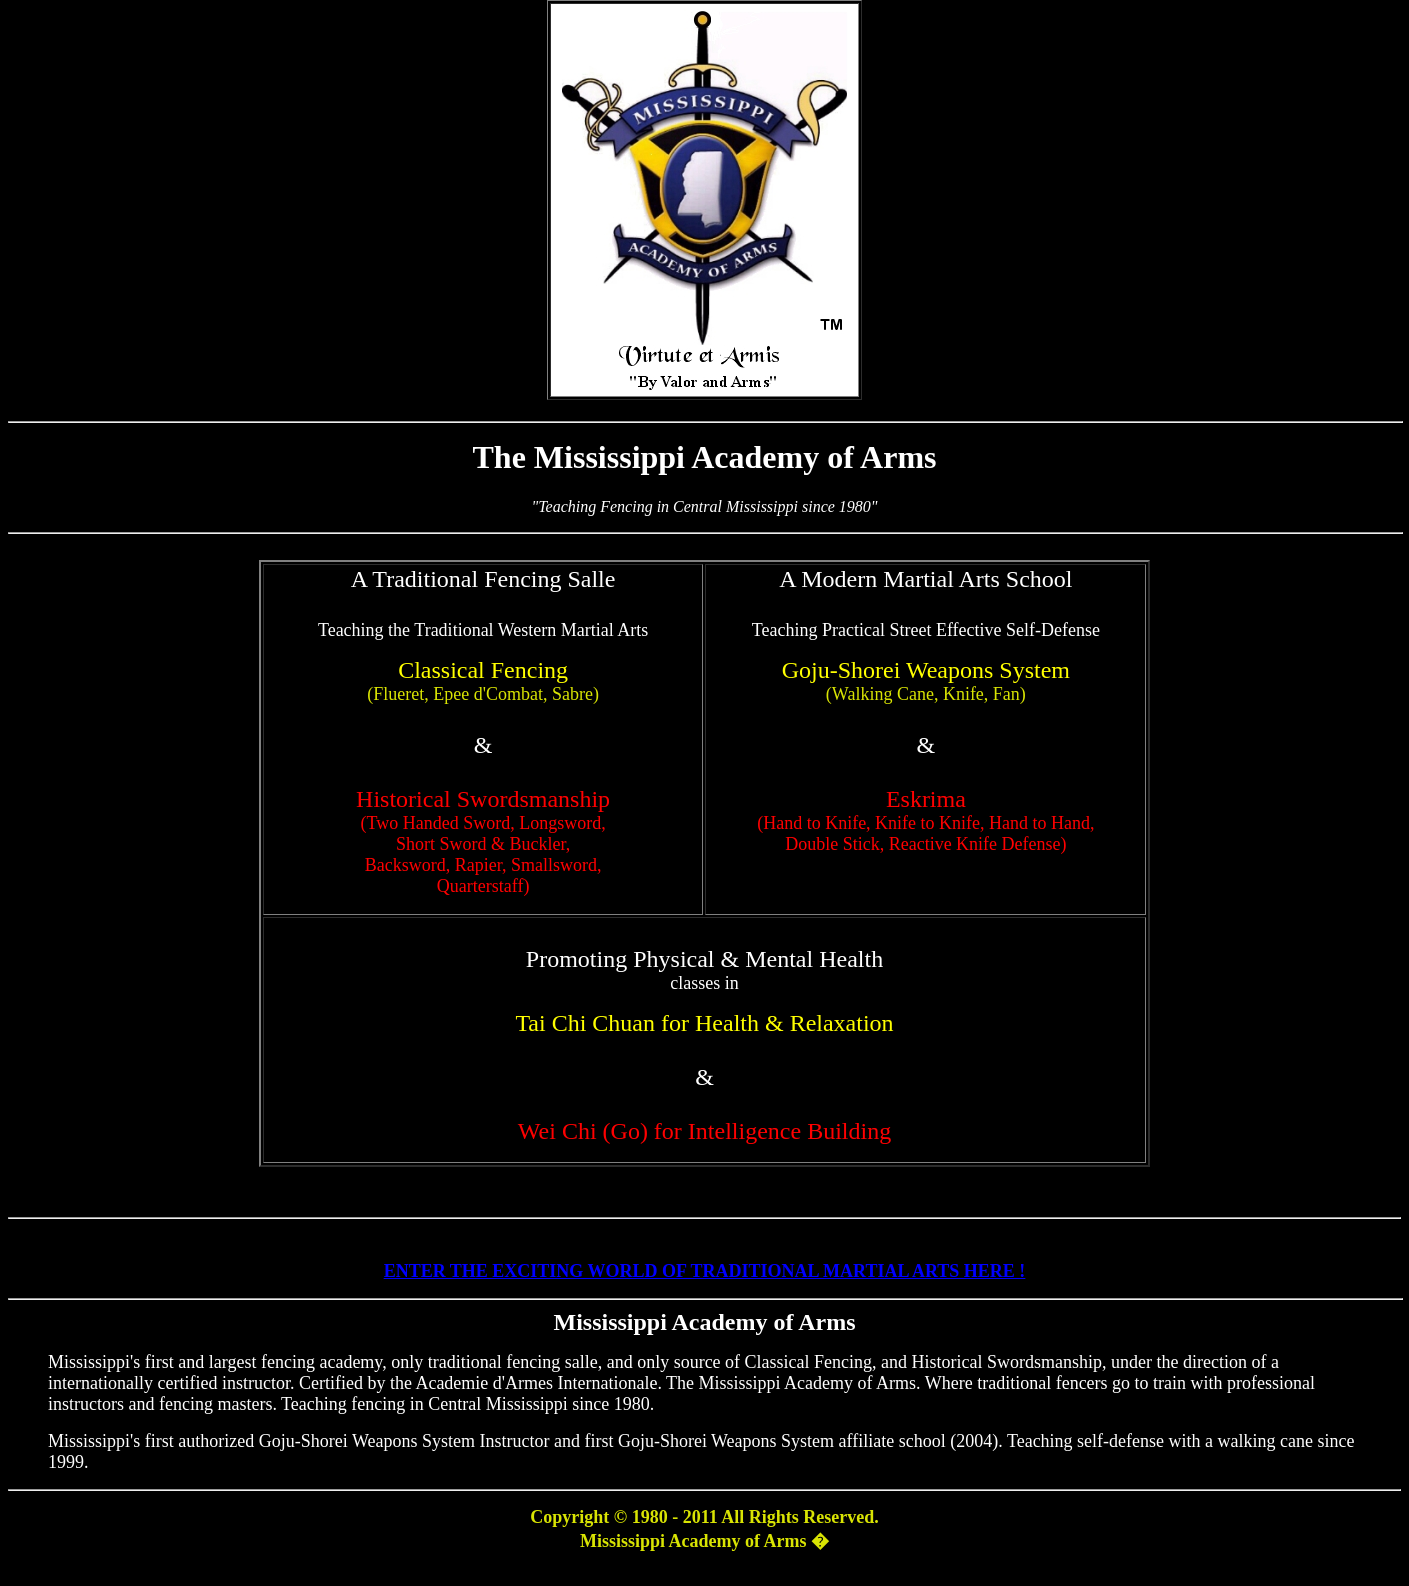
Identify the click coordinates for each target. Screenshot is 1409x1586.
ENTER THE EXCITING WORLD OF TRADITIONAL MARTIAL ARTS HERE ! (705, 1271)
